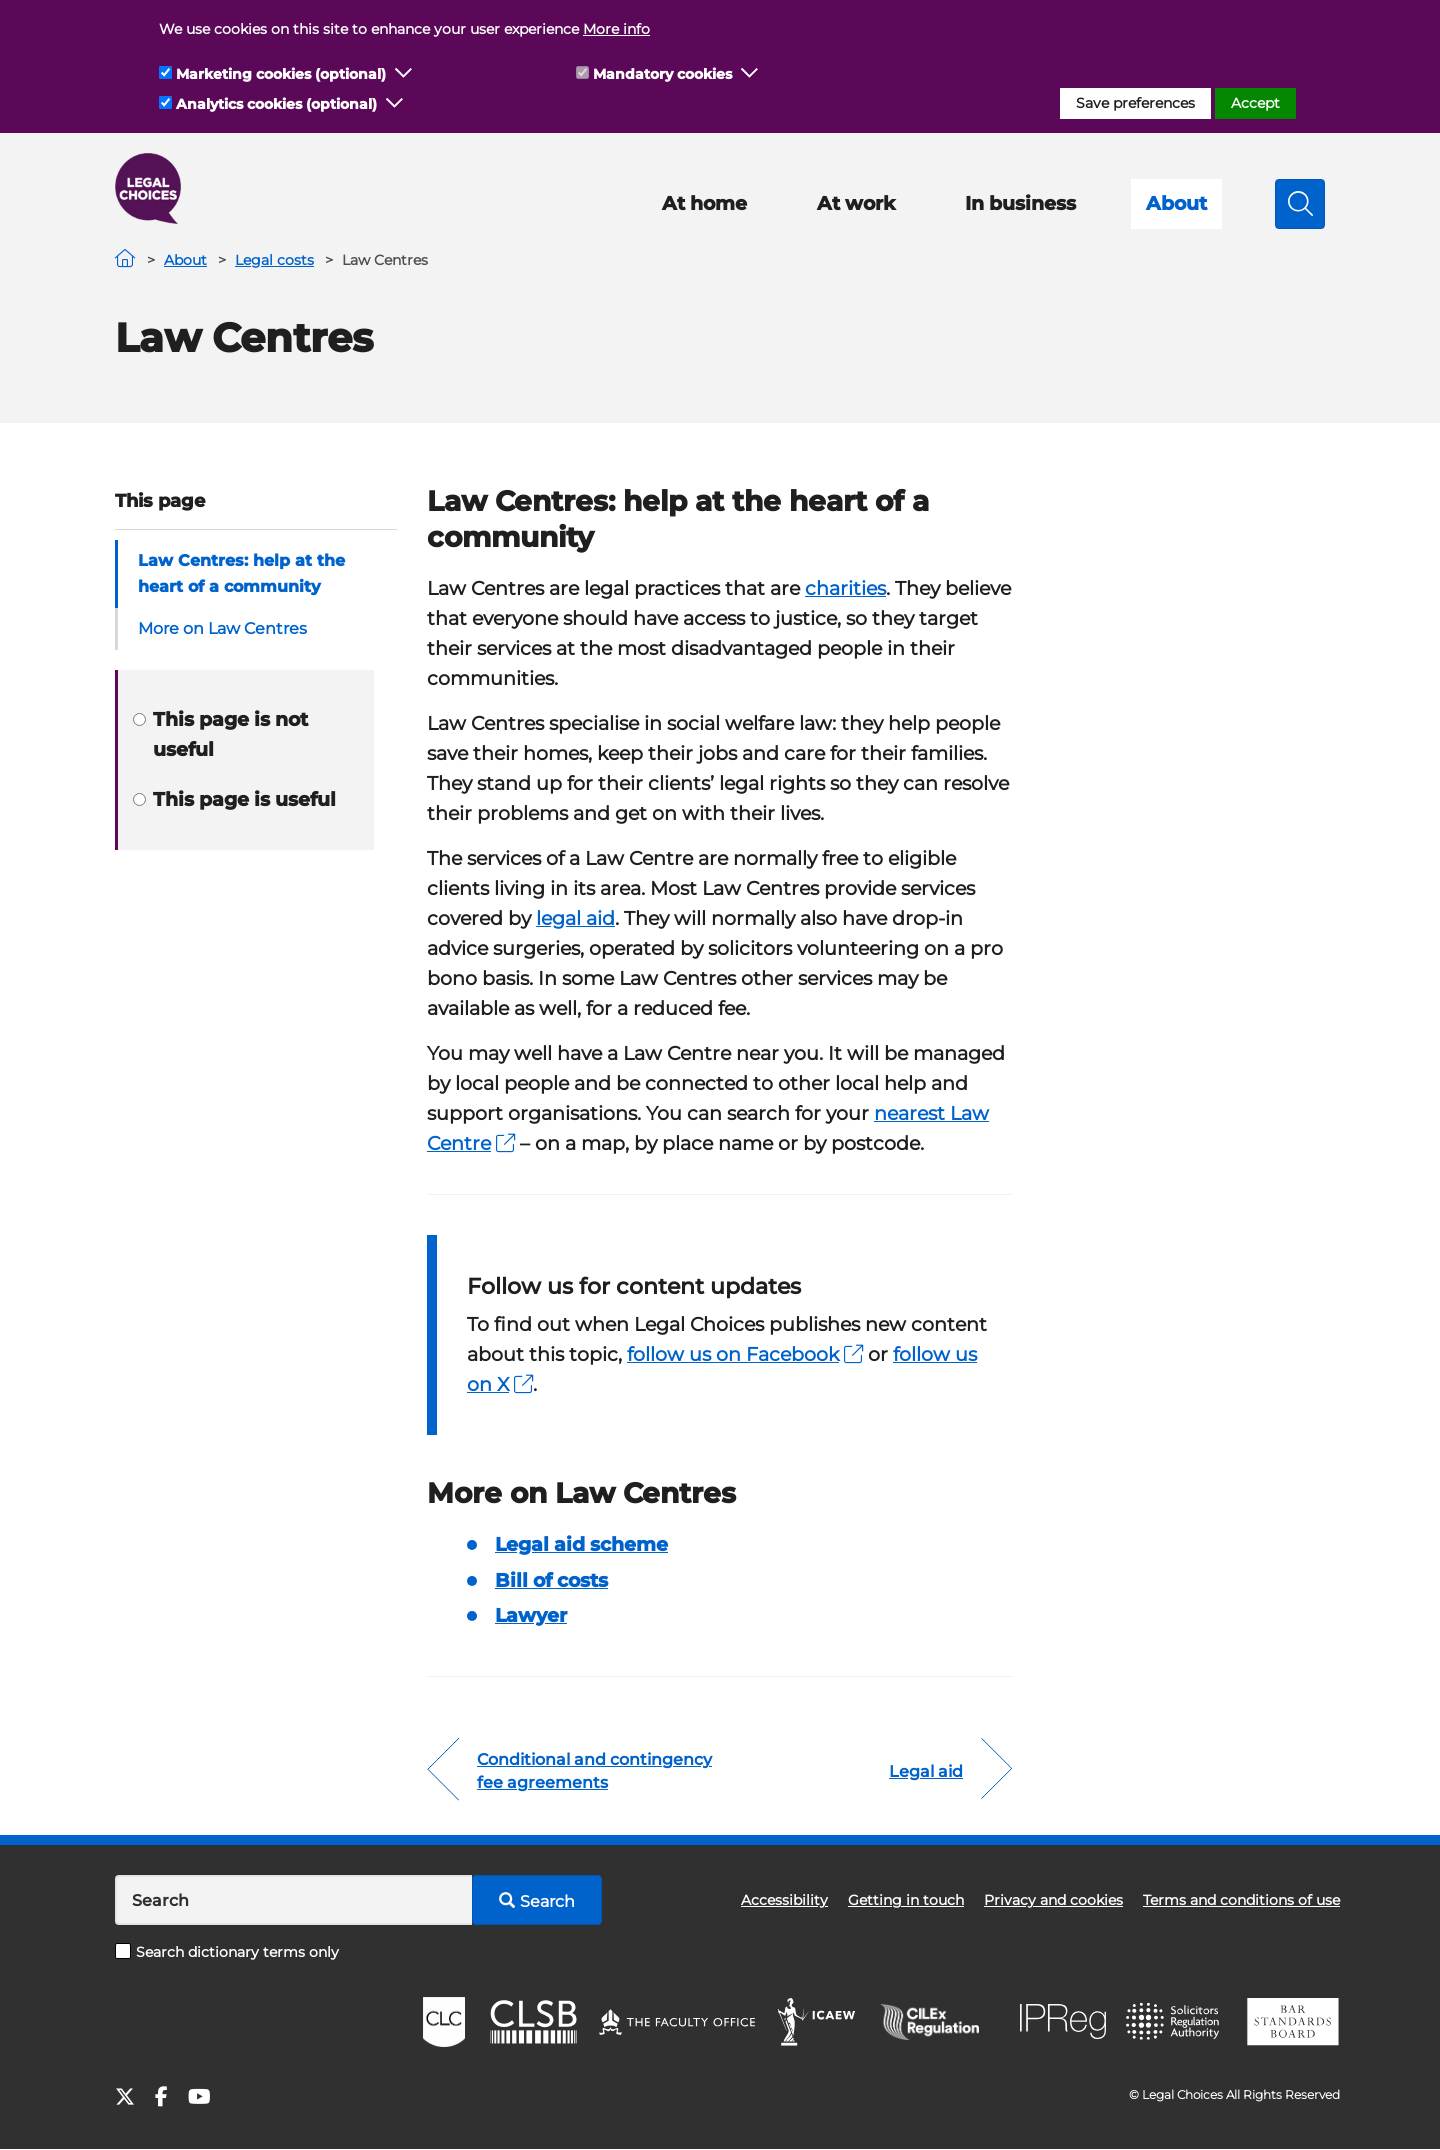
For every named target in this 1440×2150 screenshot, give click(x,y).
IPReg (1063, 2021)
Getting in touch (906, 1900)
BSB (1292, 2022)
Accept (1255, 103)
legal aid (575, 918)
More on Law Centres (222, 628)
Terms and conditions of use (1241, 1900)
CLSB (532, 2022)
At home (704, 203)
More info (616, 29)
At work (856, 203)
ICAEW (817, 2022)
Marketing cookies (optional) (281, 74)
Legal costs (274, 260)
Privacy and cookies (1053, 1900)
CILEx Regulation (940, 2022)
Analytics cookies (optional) (276, 104)
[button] (404, 74)
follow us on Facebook (745, 1354)
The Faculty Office (677, 2022)
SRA (1175, 2022)
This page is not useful (220, 734)
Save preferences (1135, 103)
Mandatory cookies (662, 74)
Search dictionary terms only (227, 1952)
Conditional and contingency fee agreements (594, 1771)
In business (1020, 203)
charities (845, 588)
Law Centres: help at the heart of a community (241, 573)
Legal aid (926, 1771)
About (1176, 203)
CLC (444, 2022)
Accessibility (784, 1900)
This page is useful (234, 799)
